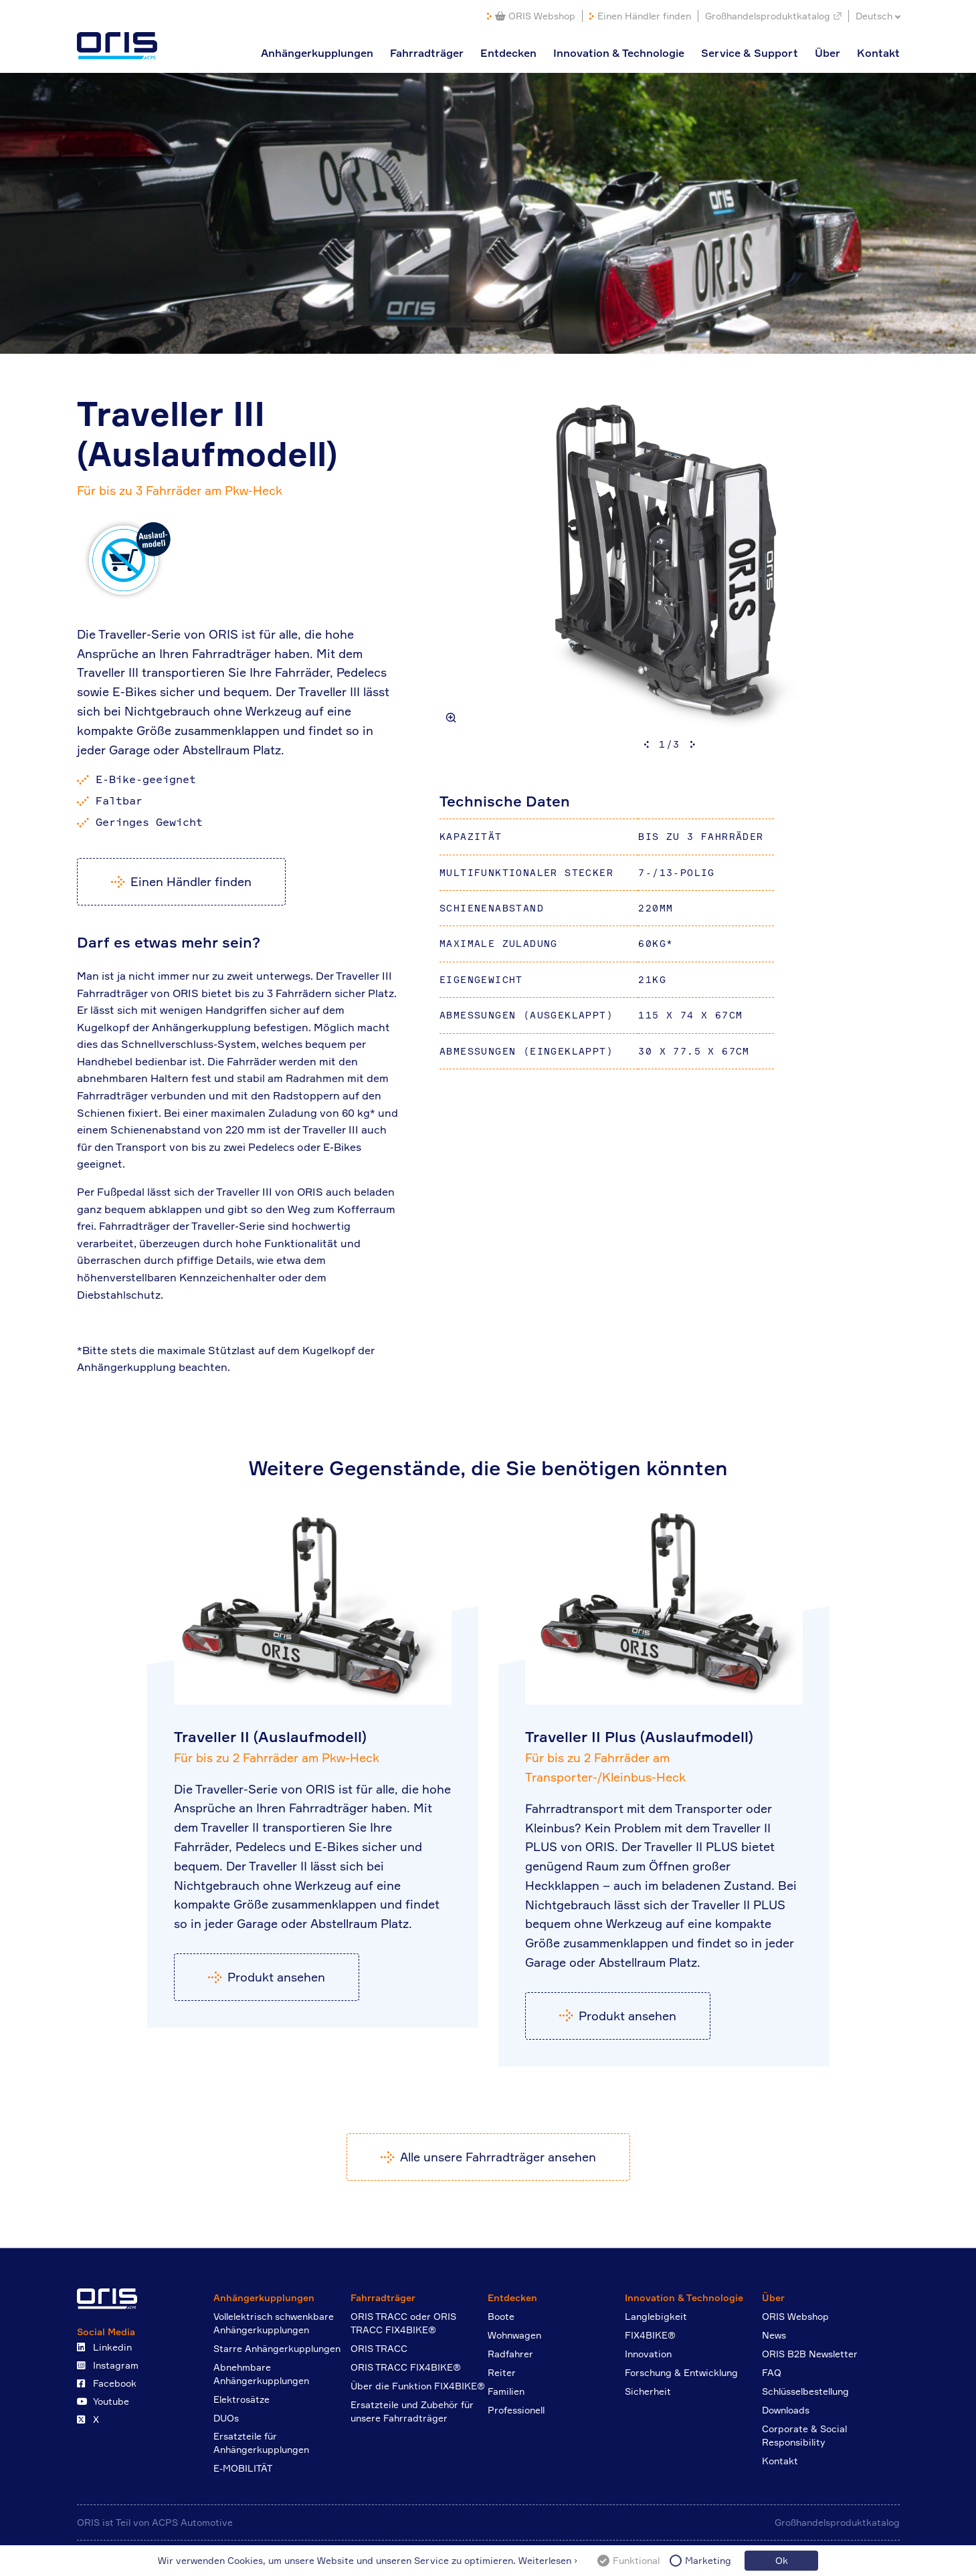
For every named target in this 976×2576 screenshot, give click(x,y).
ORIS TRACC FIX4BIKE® (406, 2367)
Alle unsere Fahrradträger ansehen (498, 2156)
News (774, 2335)
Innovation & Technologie (618, 53)
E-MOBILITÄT (242, 2468)
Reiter (502, 2372)
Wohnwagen (514, 2335)
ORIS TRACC (379, 2348)
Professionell (516, 2410)
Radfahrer (510, 2353)
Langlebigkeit (656, 2316)
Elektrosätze (241, 2399)
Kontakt (878, 53)
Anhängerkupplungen (317, 53)
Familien (506, 2391)
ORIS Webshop (535, 15)
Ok (781, 2560)
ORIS (117, 46)
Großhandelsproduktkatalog (767, 15)
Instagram (107, 2365)
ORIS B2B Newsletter (810, 2353)
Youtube (103, 2401)
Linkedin (104, 2347)
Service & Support (749, 53)
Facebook (106, 2383)
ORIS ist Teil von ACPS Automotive (155, 2522)
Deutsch (874, 15)
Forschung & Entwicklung (681, 2372)
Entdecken (508, 53)
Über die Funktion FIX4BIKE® (418, 2385)
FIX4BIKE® (650, 2335)
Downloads (785, 2410)
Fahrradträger (427, 53)
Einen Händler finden (644, 15)
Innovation (648, 2353)
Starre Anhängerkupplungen (276, 2348)
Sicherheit (648, 2391)
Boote (501, 2316)
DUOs (226, 2418)
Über (827, 53)
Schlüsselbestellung (805, 2391)
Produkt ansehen (276, 1976)
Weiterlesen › (547, 2560)
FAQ (771, 2372)
